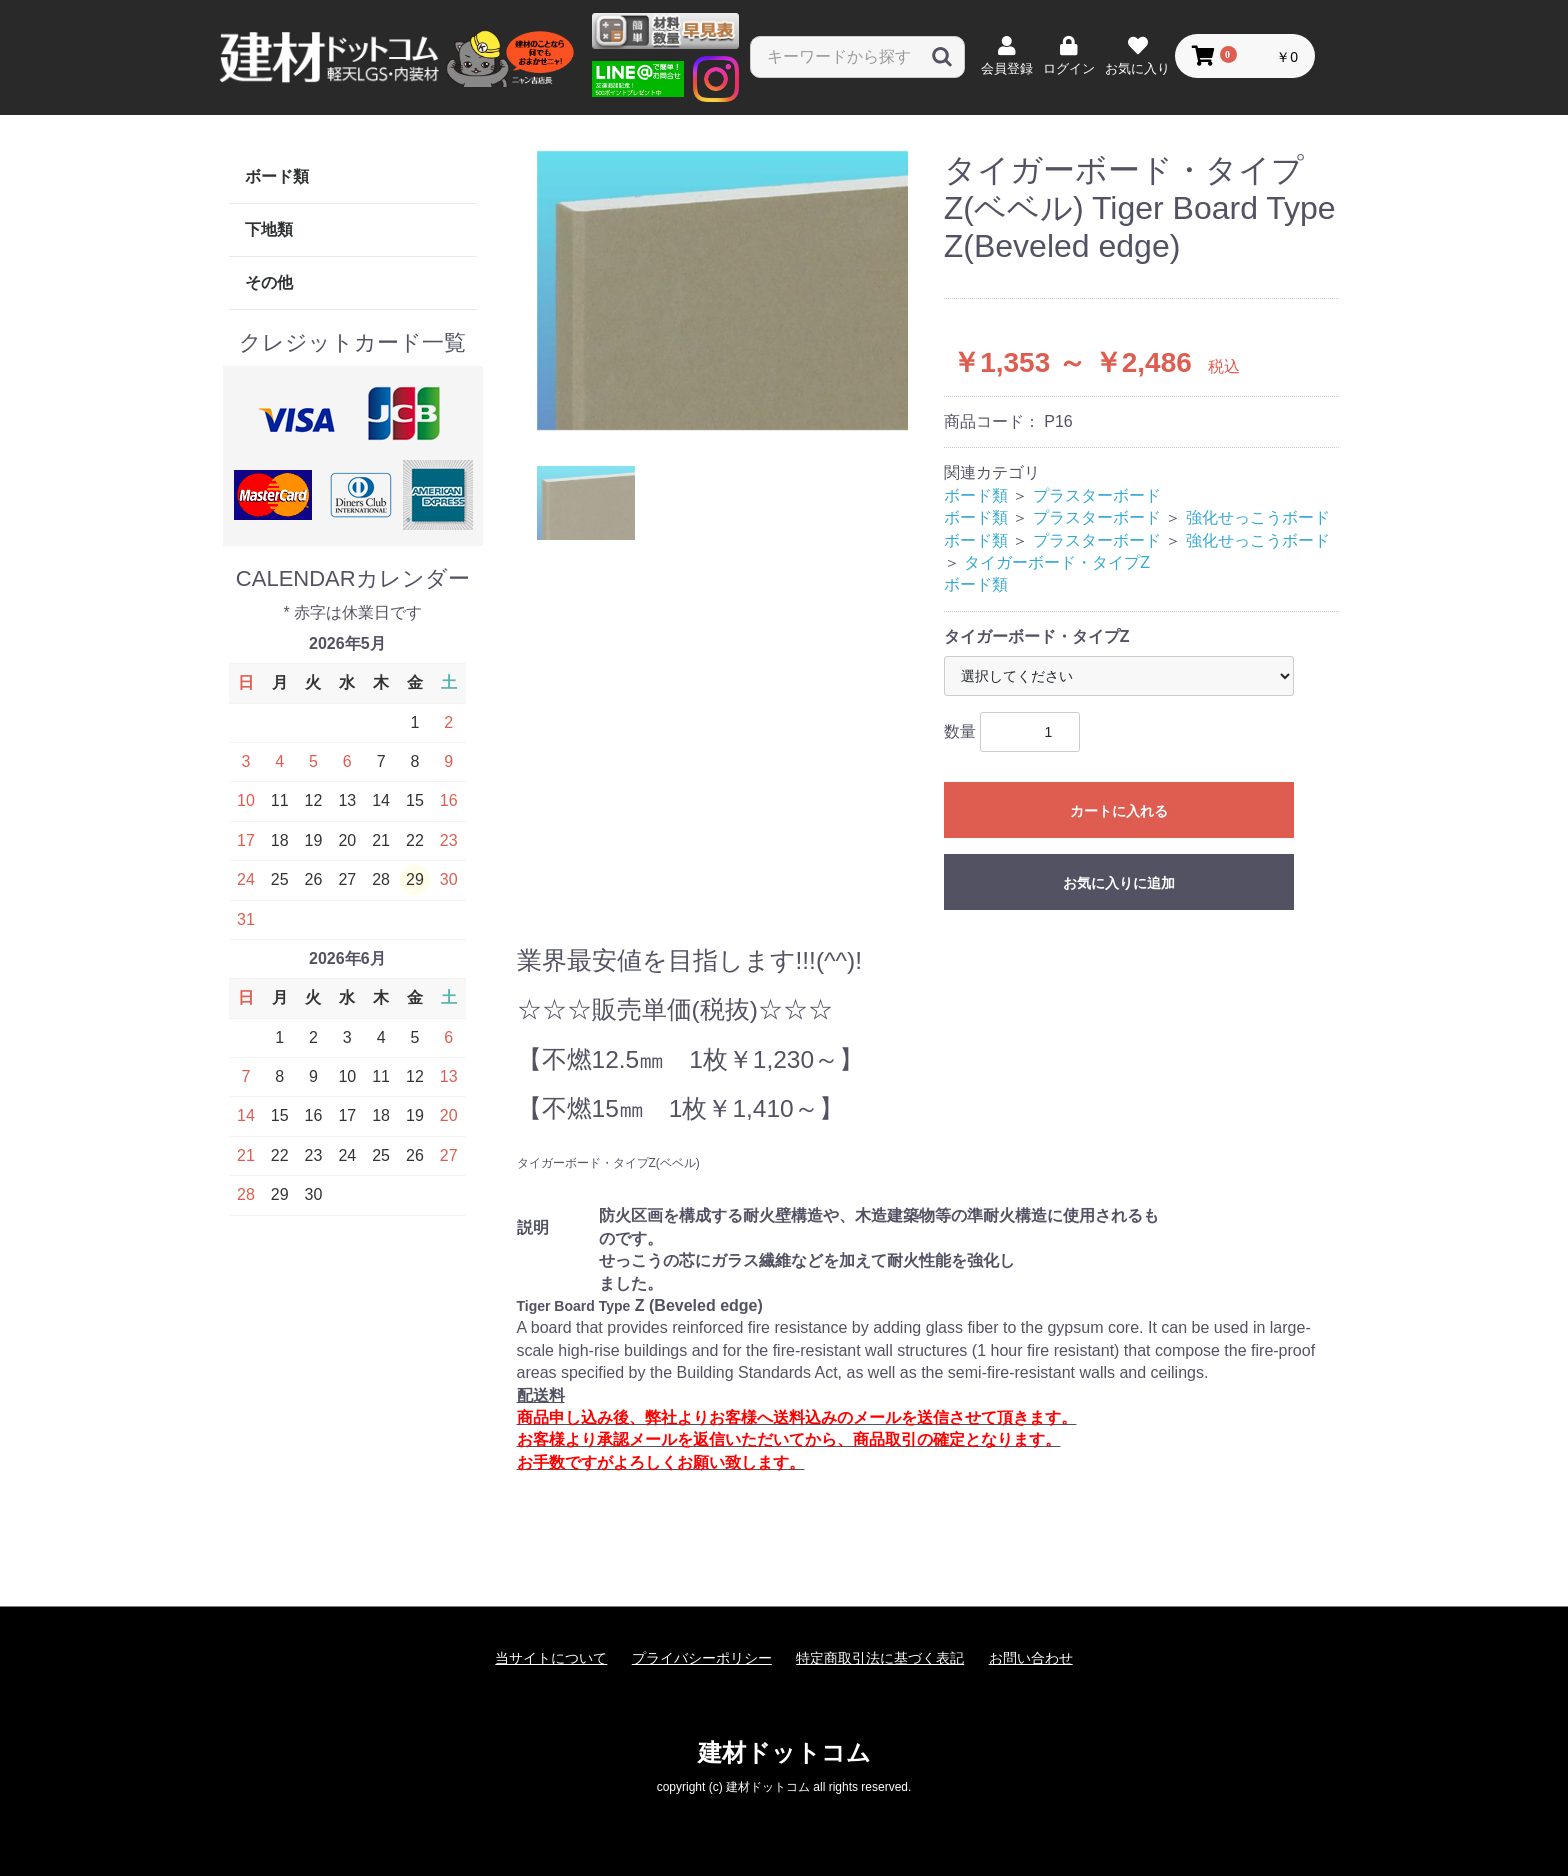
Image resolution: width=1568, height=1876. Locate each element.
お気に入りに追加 (1119, 883)
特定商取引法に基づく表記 (880, 1658)
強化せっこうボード (1258, 517)
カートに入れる (1119, 811)
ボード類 (277, 176)
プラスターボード (1097, 495)
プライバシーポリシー (702, 1658)
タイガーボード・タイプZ (1057, 562)
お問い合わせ (1031, 1658)
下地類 (269, 229)
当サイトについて (551, 1658)
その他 (269, 282)
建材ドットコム (784, 1752)
